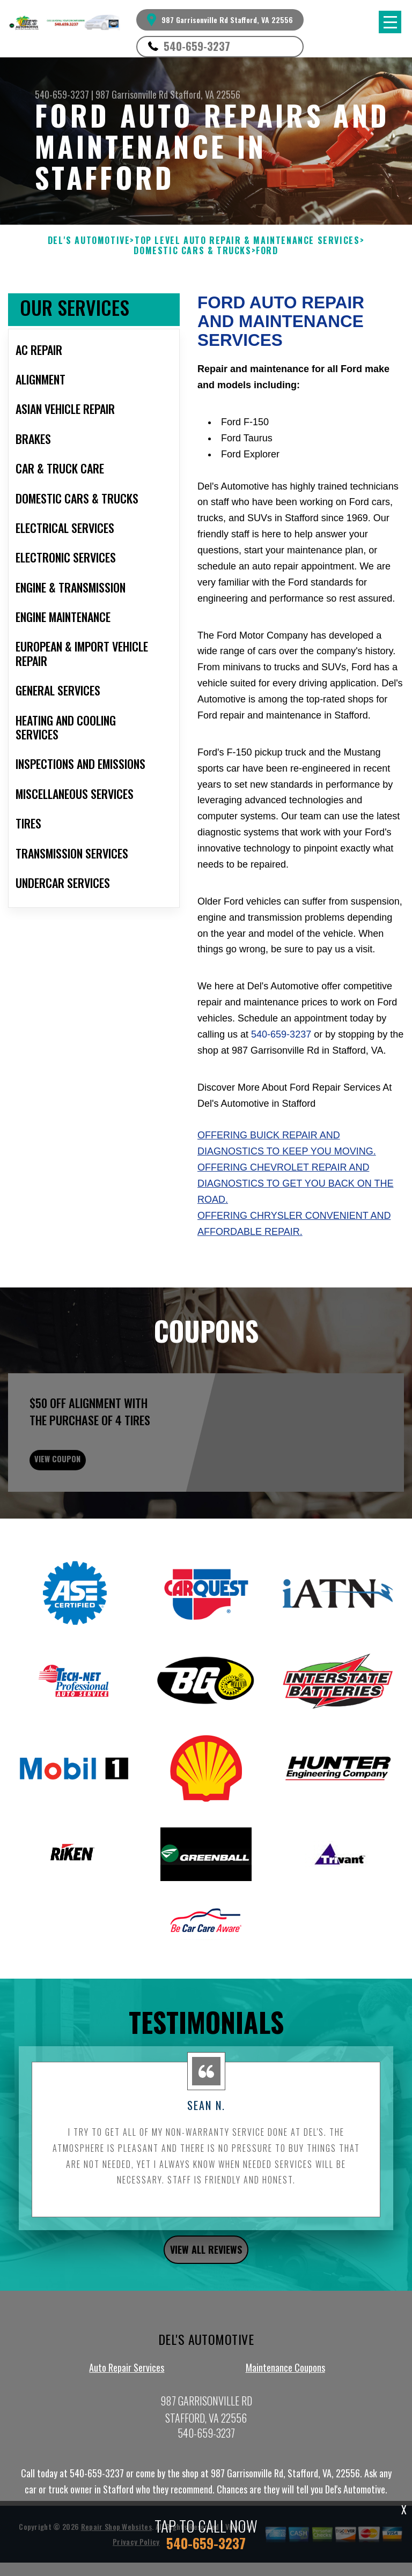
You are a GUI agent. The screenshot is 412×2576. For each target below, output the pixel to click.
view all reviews (206, 2294)
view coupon (88, 1497)
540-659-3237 (197, 46)
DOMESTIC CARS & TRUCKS (192, 251)
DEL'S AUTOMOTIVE (89, 240)
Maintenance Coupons (285, 2412)
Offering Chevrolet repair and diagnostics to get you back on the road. (295, 1183)
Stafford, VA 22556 (205, 94)
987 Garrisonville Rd (131, 94)
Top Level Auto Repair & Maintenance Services (247, 240)
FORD (267, 251)
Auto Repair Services (126, 2412)
